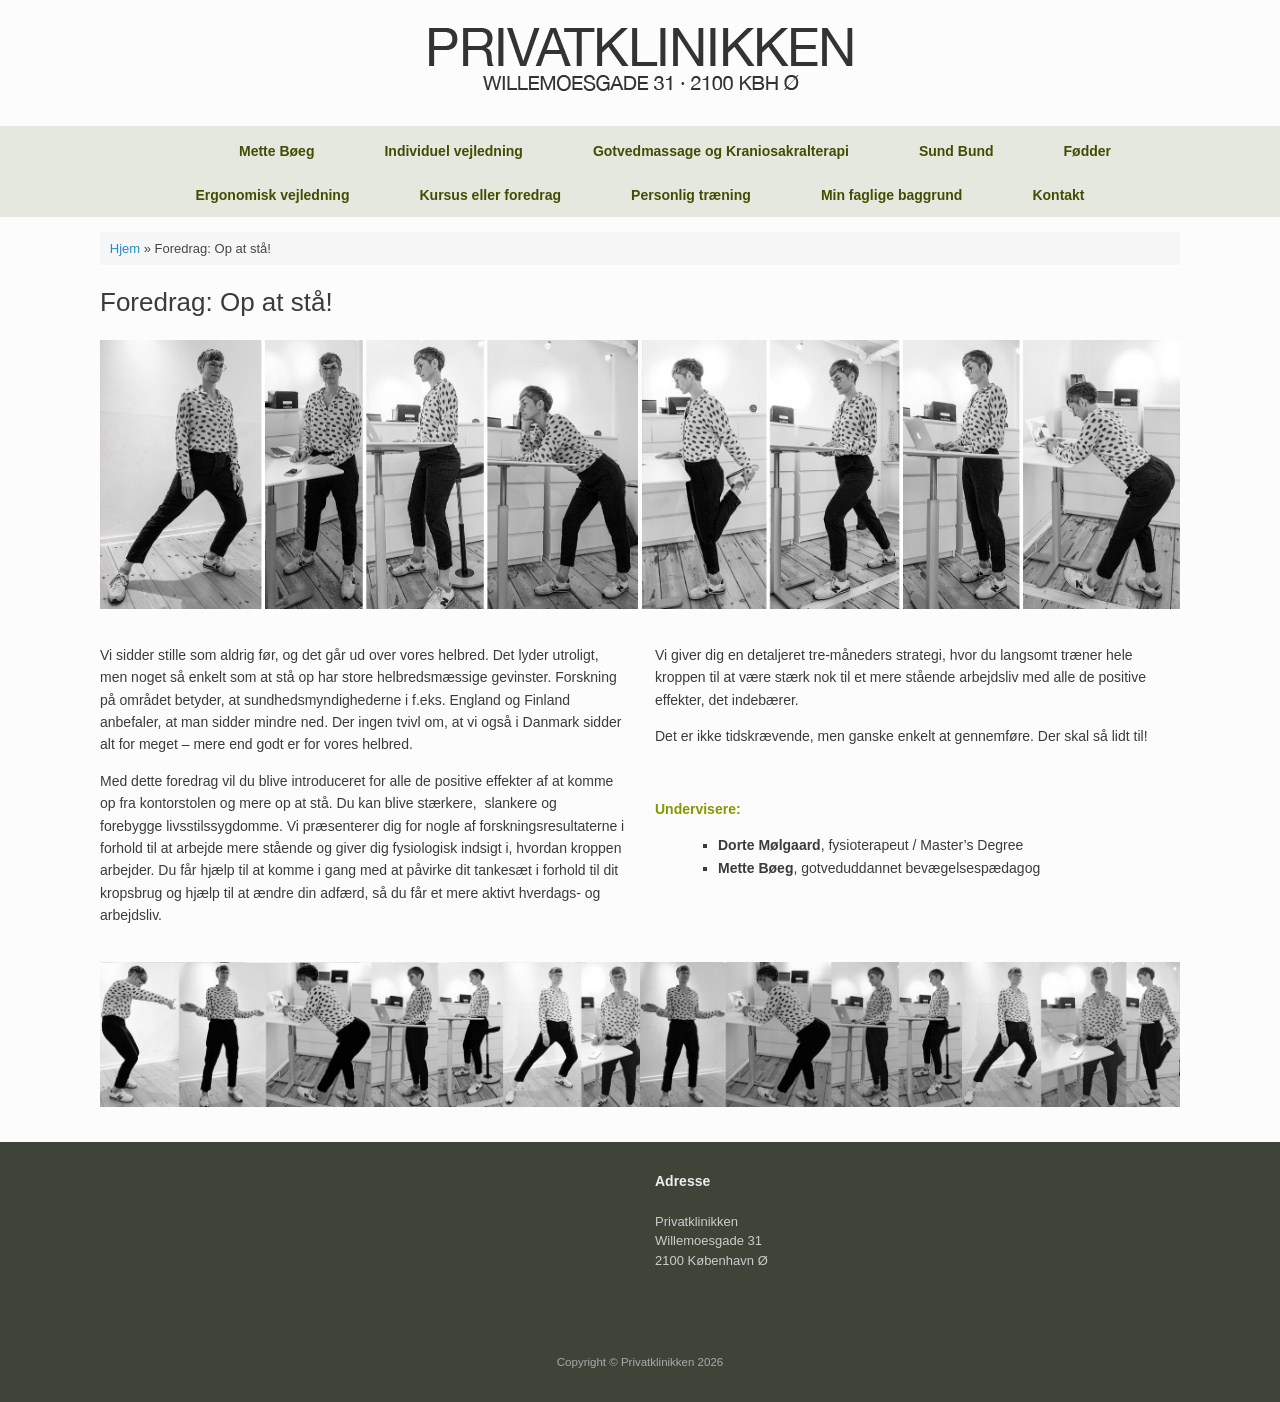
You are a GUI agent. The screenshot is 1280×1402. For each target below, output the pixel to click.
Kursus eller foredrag (490, 195)
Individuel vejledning (453, 151)
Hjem (125, 248)
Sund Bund (956, 151)
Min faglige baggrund (892, 195)
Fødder (1087, 151)
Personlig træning (691, 195)
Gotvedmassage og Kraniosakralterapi (721, 151)
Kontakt (1058, 195)
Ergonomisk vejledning (272, 195)
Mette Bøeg (276, 151)
